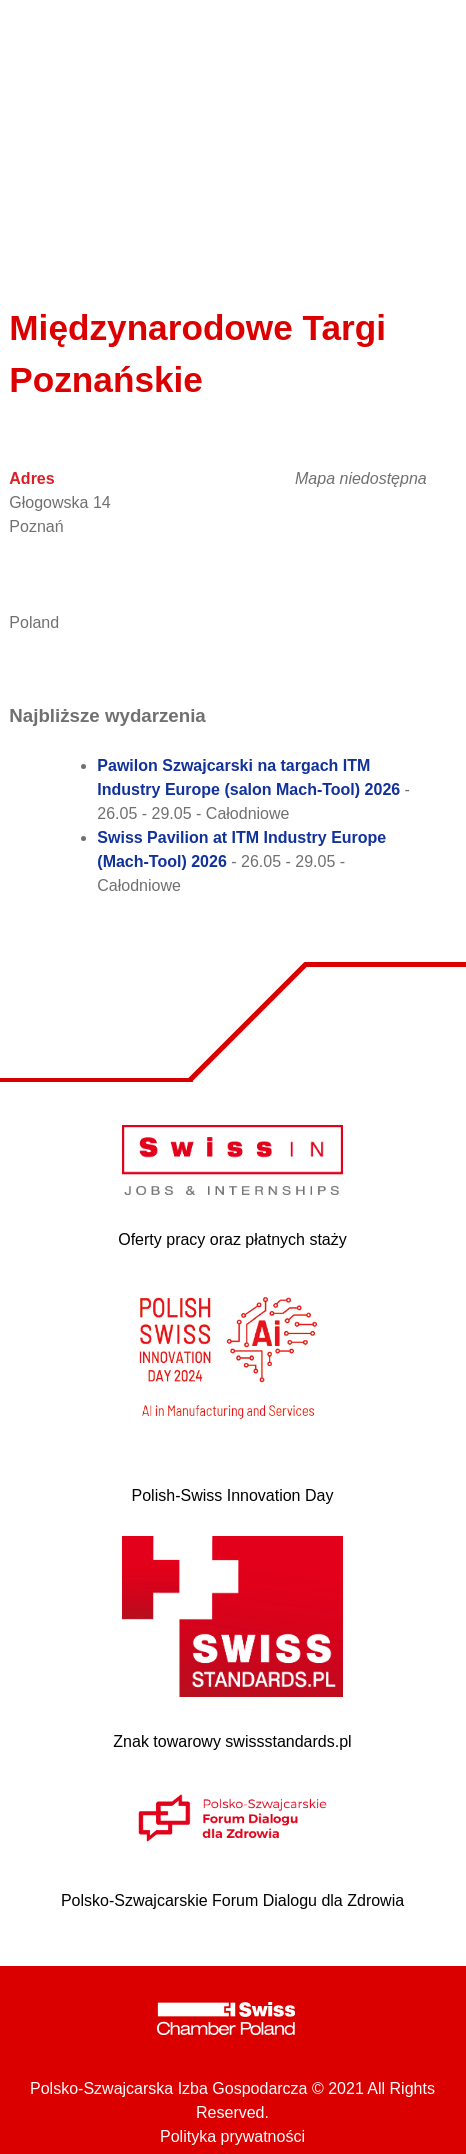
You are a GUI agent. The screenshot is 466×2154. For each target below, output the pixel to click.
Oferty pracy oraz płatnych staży (232, 1239)
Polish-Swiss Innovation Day (233, 1495)
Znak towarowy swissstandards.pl (232, 1741)
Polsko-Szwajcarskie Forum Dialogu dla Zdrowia (232, 1900)
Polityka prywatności (232, 2136)
